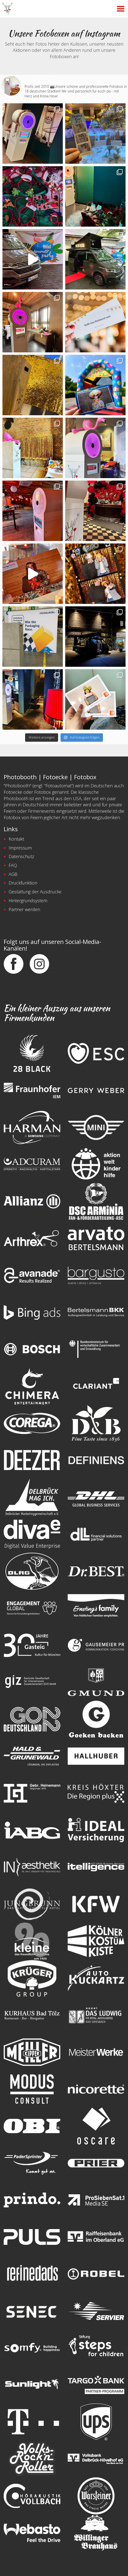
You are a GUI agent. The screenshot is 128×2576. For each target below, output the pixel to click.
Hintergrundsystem (28, 900)
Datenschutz (21, 856)
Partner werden (24, 909)
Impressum (20, 848)
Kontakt (16, 839)
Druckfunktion (23, 883)
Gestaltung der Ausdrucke (35, 892)
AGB (13, 874)
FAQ (13, 865)
